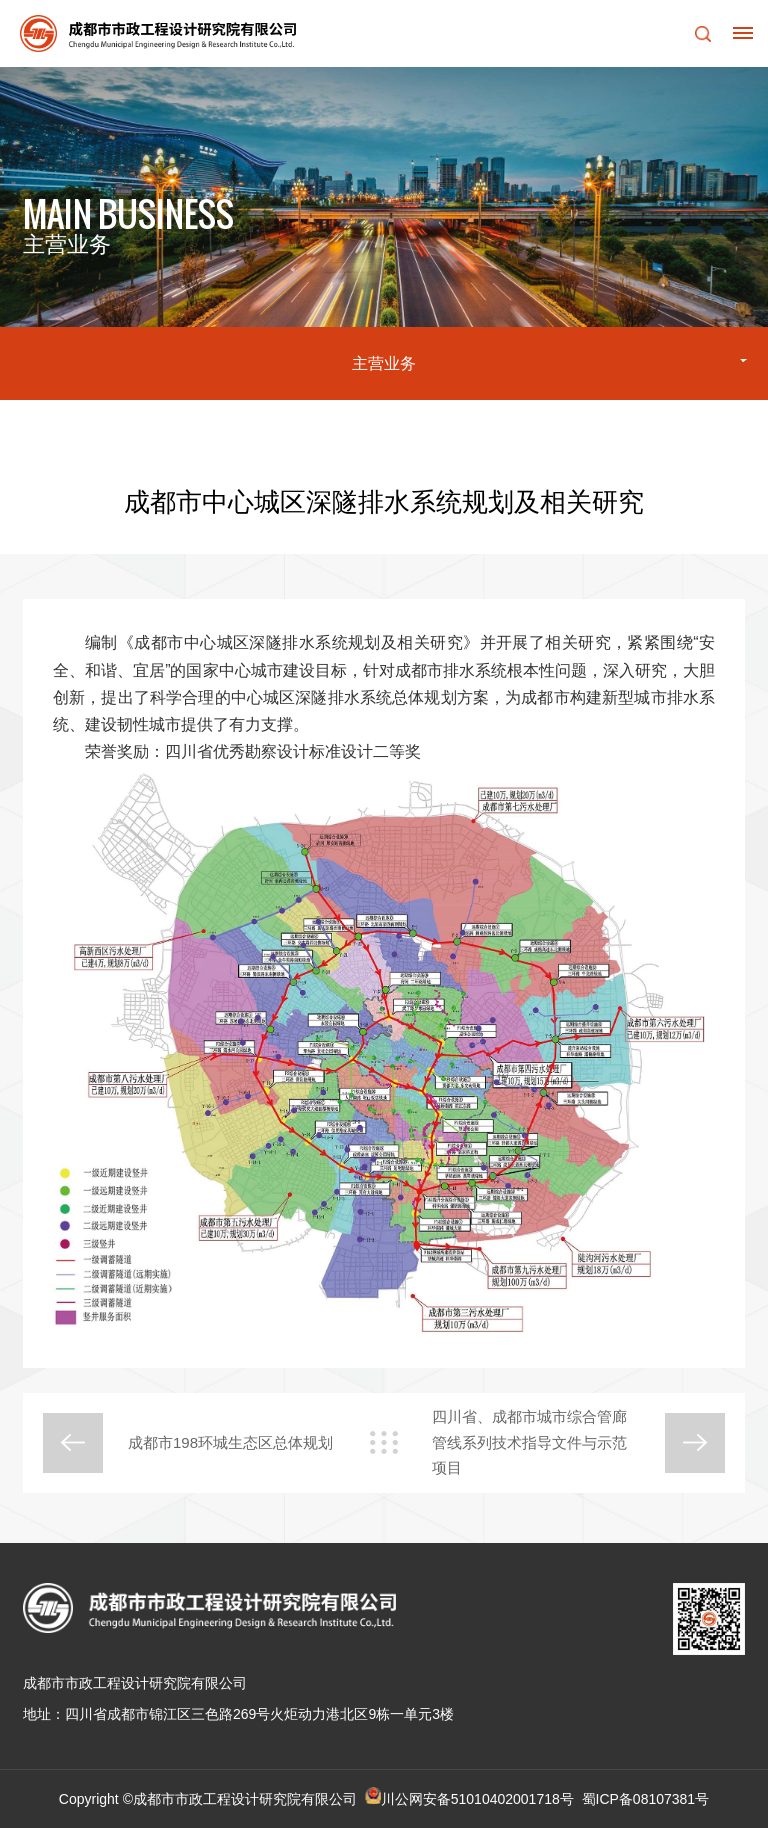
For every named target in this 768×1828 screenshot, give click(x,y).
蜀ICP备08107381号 (646, 1799)
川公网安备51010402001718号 (477, 1799)
